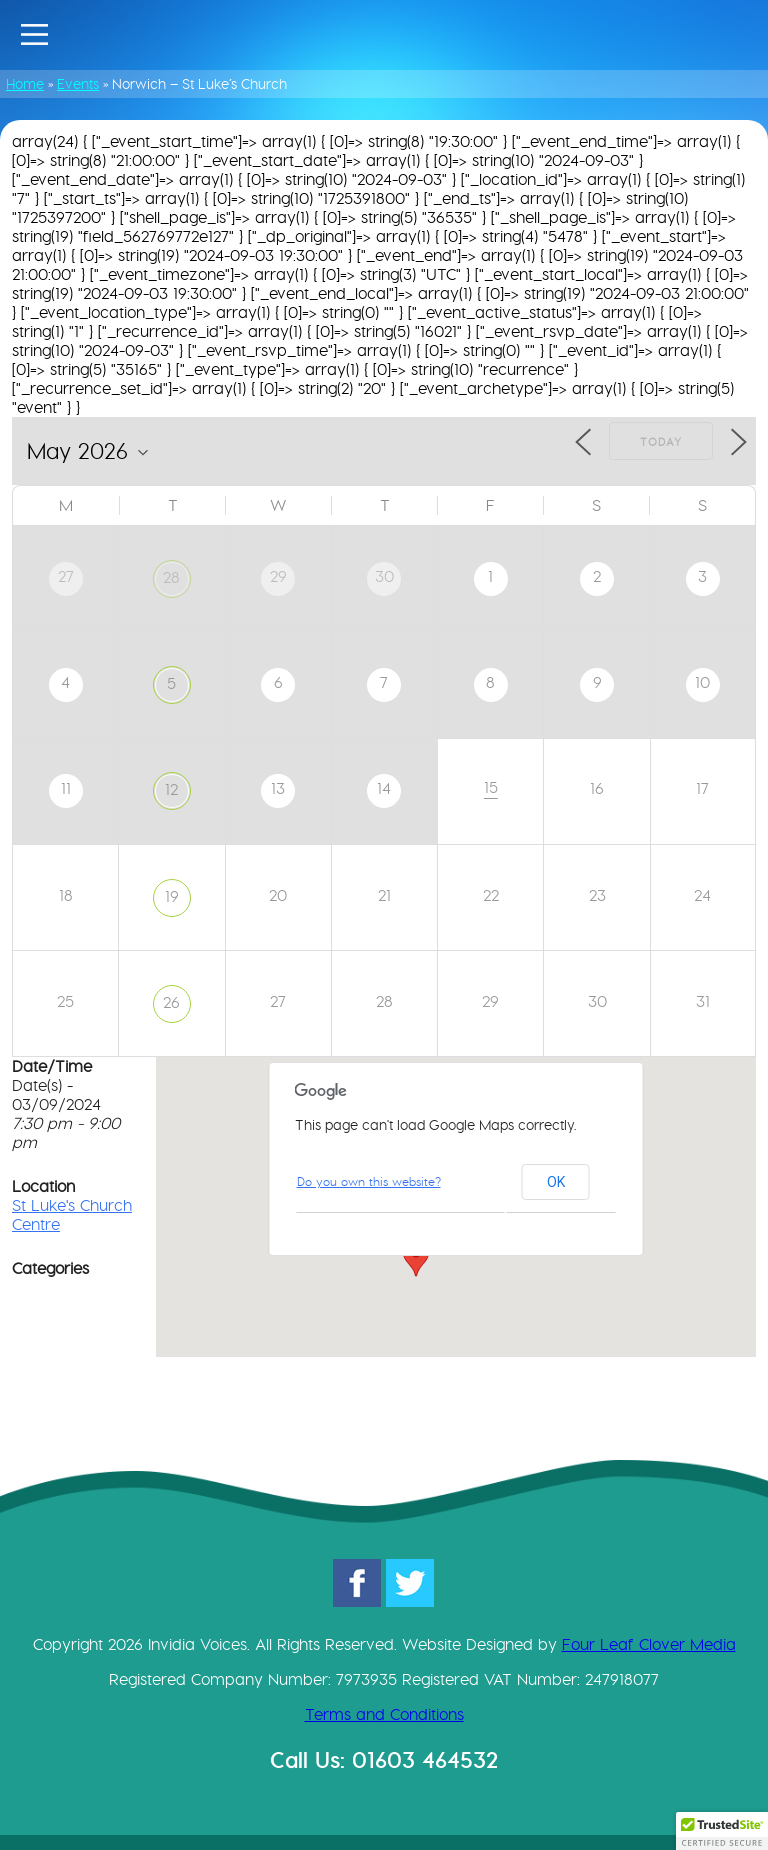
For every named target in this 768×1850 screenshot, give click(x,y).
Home (25, 84)
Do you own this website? (369, 1181)
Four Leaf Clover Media (649, 1644)
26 (171, 1002)
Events (78, 84)
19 (172, 896)
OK (556, 1182)
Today (661, 442)
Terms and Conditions (384, 1714)
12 (171, 789)
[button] (416, 1258)
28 (171, 577)
